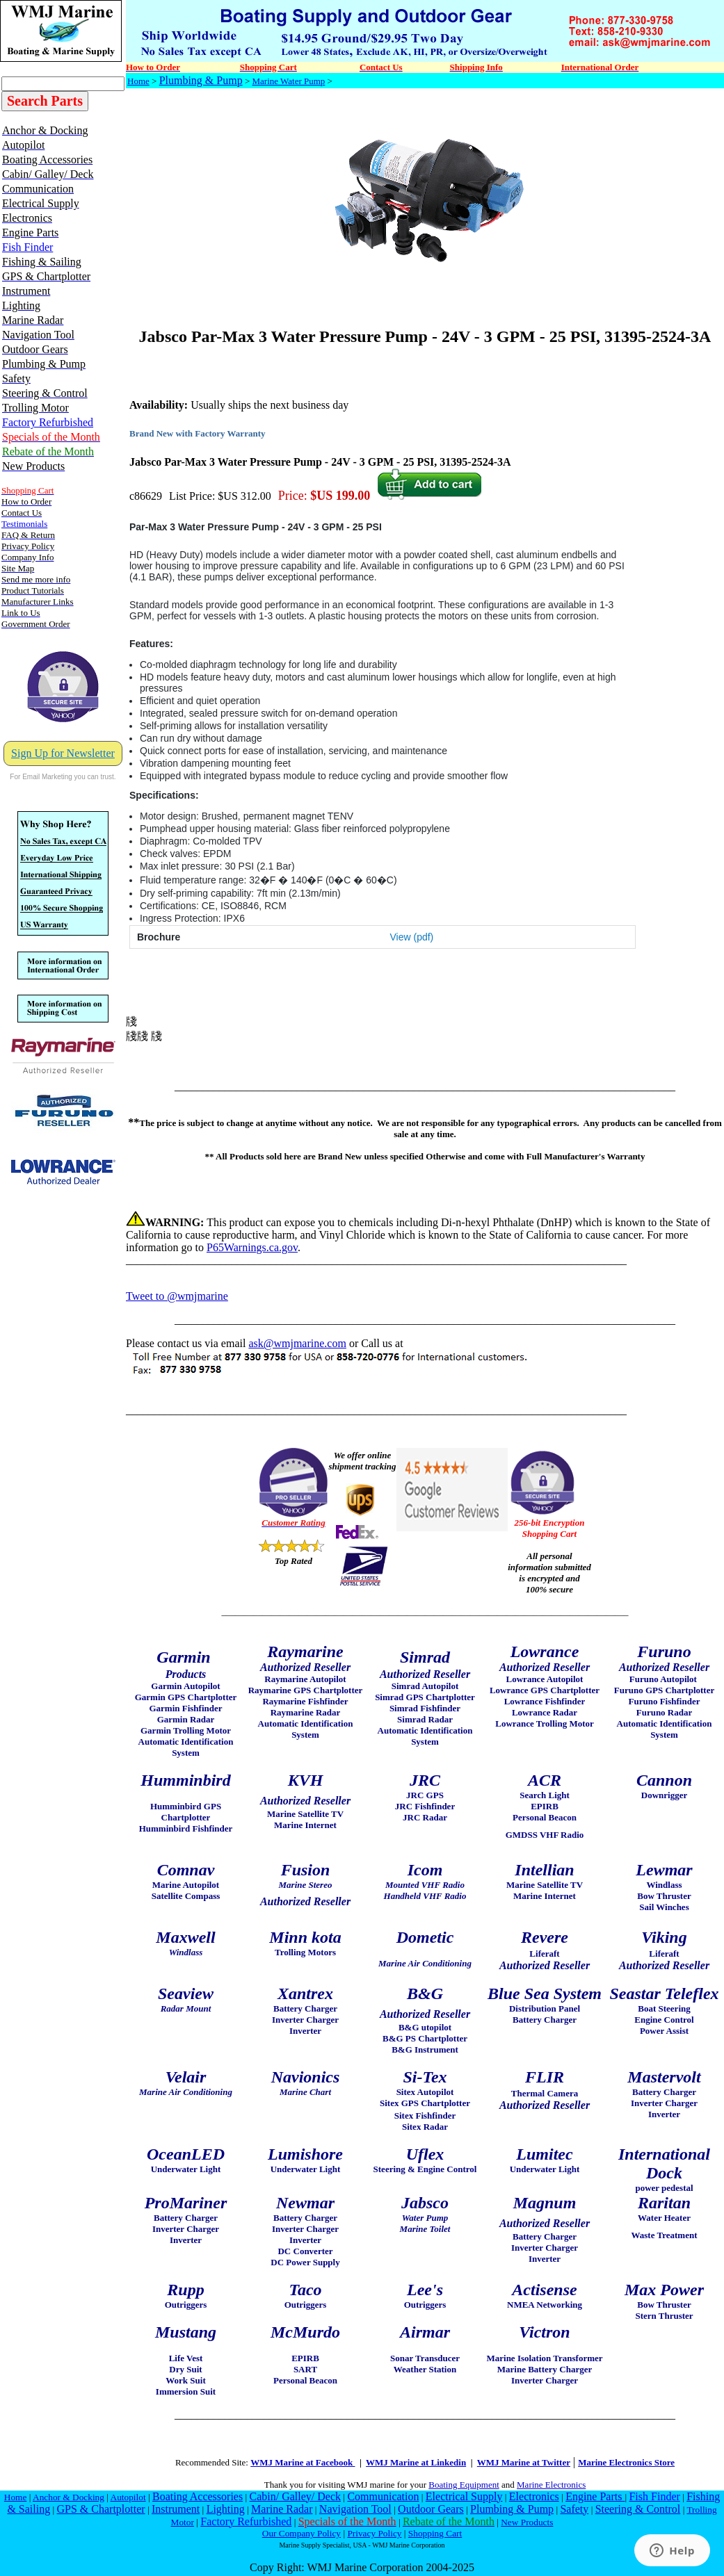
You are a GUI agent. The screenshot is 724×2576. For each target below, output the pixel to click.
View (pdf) (412, 937)
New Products (527, 2522)
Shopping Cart (435, 2533)
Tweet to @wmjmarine (177, 1296)
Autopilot (128, 2497)
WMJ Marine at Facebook (302, 2462)
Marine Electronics (551, 2484)
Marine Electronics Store (626, 2462)
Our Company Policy (301, 2533)
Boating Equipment (463, 2484)
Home (138, 81)
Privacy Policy (374, 2533)
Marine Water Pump (288, 81)
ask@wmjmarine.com (297, 1343)
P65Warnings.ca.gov (252, 1247)
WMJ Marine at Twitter (523, 2462)
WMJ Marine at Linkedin (416, 2462)
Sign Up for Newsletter (63, 753)
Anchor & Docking (68, 2497)
